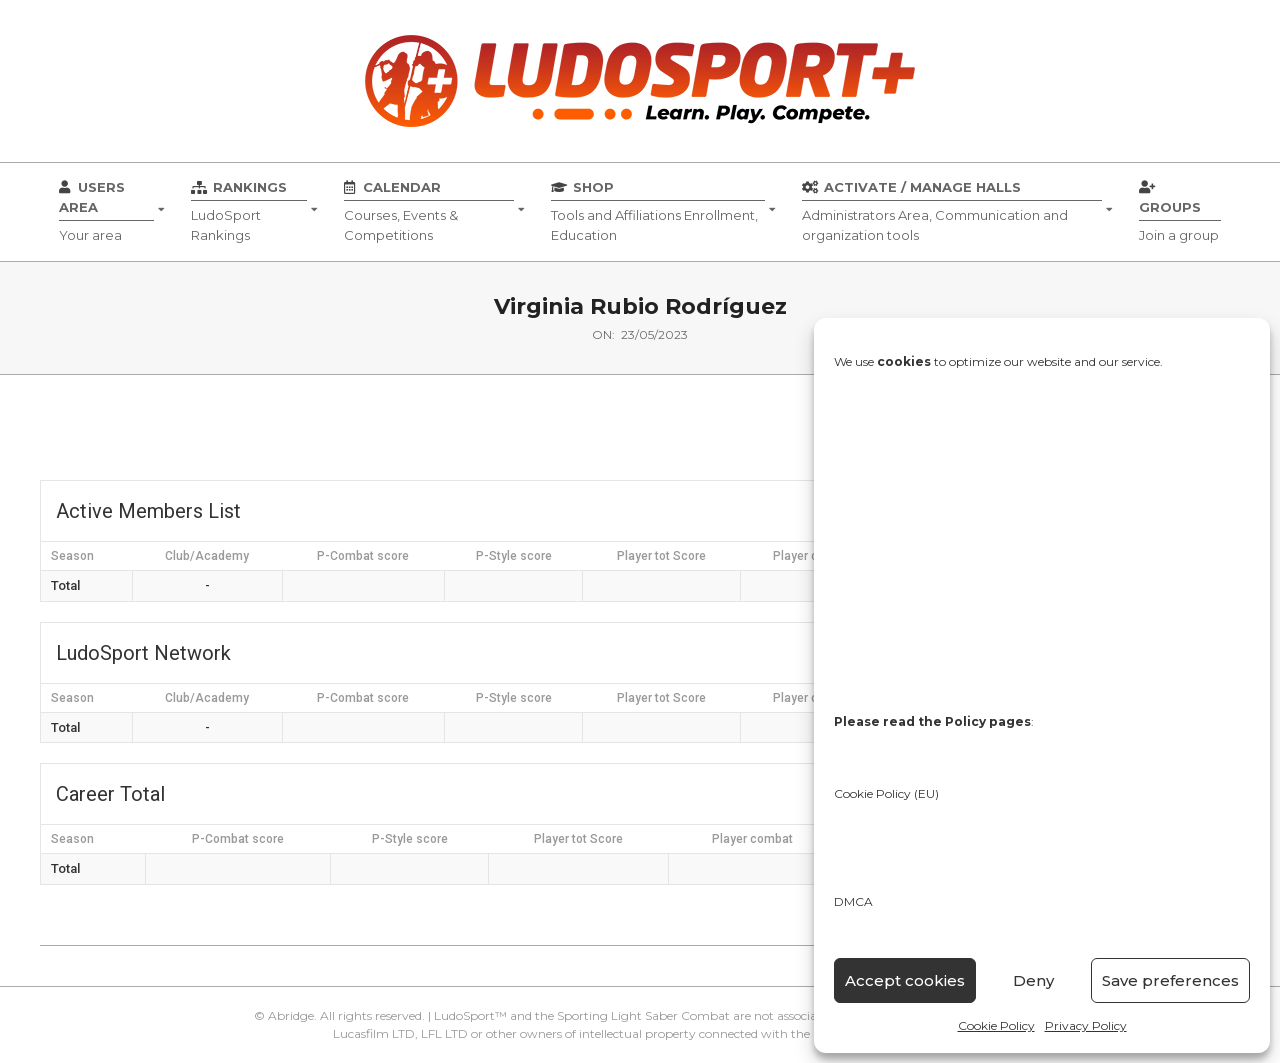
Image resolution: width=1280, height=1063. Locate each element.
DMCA (853, 901)
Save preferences (1170, 980)
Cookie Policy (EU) (886, 793)
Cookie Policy (996, 1025)
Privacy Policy (1086, 1025)
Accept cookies (905, 980)
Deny (1033, 980)
